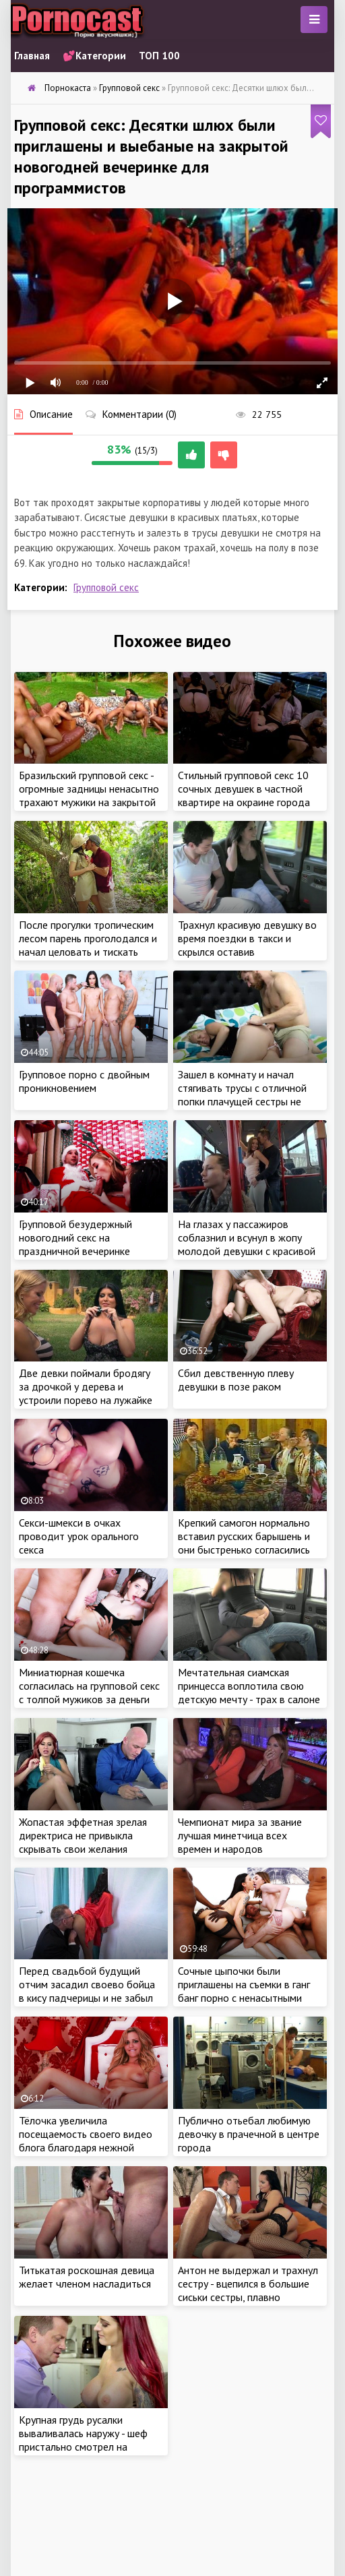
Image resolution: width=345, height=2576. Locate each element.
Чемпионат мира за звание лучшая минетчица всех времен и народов (240, 1835)
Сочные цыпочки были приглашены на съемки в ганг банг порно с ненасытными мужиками (244, 1991)
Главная (32, 55)
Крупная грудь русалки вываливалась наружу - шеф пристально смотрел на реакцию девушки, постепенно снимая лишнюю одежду (89, 2446)
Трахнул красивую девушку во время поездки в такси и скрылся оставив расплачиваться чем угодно (247, 945)
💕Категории (94, 55)
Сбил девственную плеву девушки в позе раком (236, 1379)
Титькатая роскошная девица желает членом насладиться (86, 2276)
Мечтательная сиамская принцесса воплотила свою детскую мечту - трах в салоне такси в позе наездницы (249, 1692)
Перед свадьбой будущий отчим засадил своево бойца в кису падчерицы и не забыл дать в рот (87, 1991)
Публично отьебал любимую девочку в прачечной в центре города (248, 2134)
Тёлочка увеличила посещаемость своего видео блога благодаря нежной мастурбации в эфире (85, 2141)
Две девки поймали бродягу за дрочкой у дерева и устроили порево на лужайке (85, 1386)
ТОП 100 (159, 55)
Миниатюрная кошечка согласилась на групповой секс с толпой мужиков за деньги (89, 1685)
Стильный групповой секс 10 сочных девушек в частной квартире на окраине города (244, 788)
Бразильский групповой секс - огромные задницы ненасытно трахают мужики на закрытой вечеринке (89, 795)
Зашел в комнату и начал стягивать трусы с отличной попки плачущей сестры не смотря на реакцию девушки (243, 1095)
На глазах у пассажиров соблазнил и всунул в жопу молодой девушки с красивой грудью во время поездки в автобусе (246, 1251)
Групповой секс (106, 587)
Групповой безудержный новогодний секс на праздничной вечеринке (75, 1237)
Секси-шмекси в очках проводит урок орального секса (79, 1536)
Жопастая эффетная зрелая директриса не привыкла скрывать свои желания (83, 1835)
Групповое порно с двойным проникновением (84, 1081)
